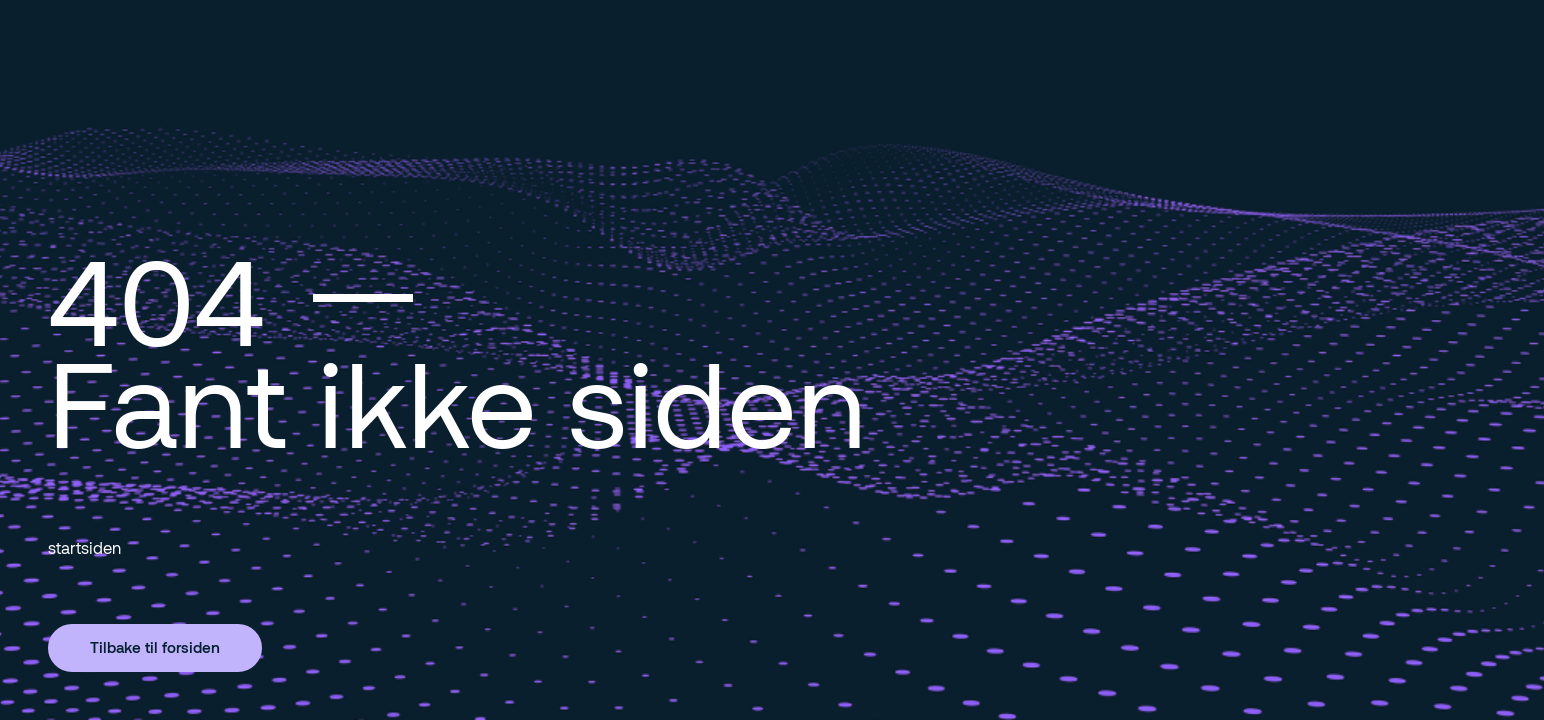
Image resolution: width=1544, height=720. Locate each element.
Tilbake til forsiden (155, 647)
